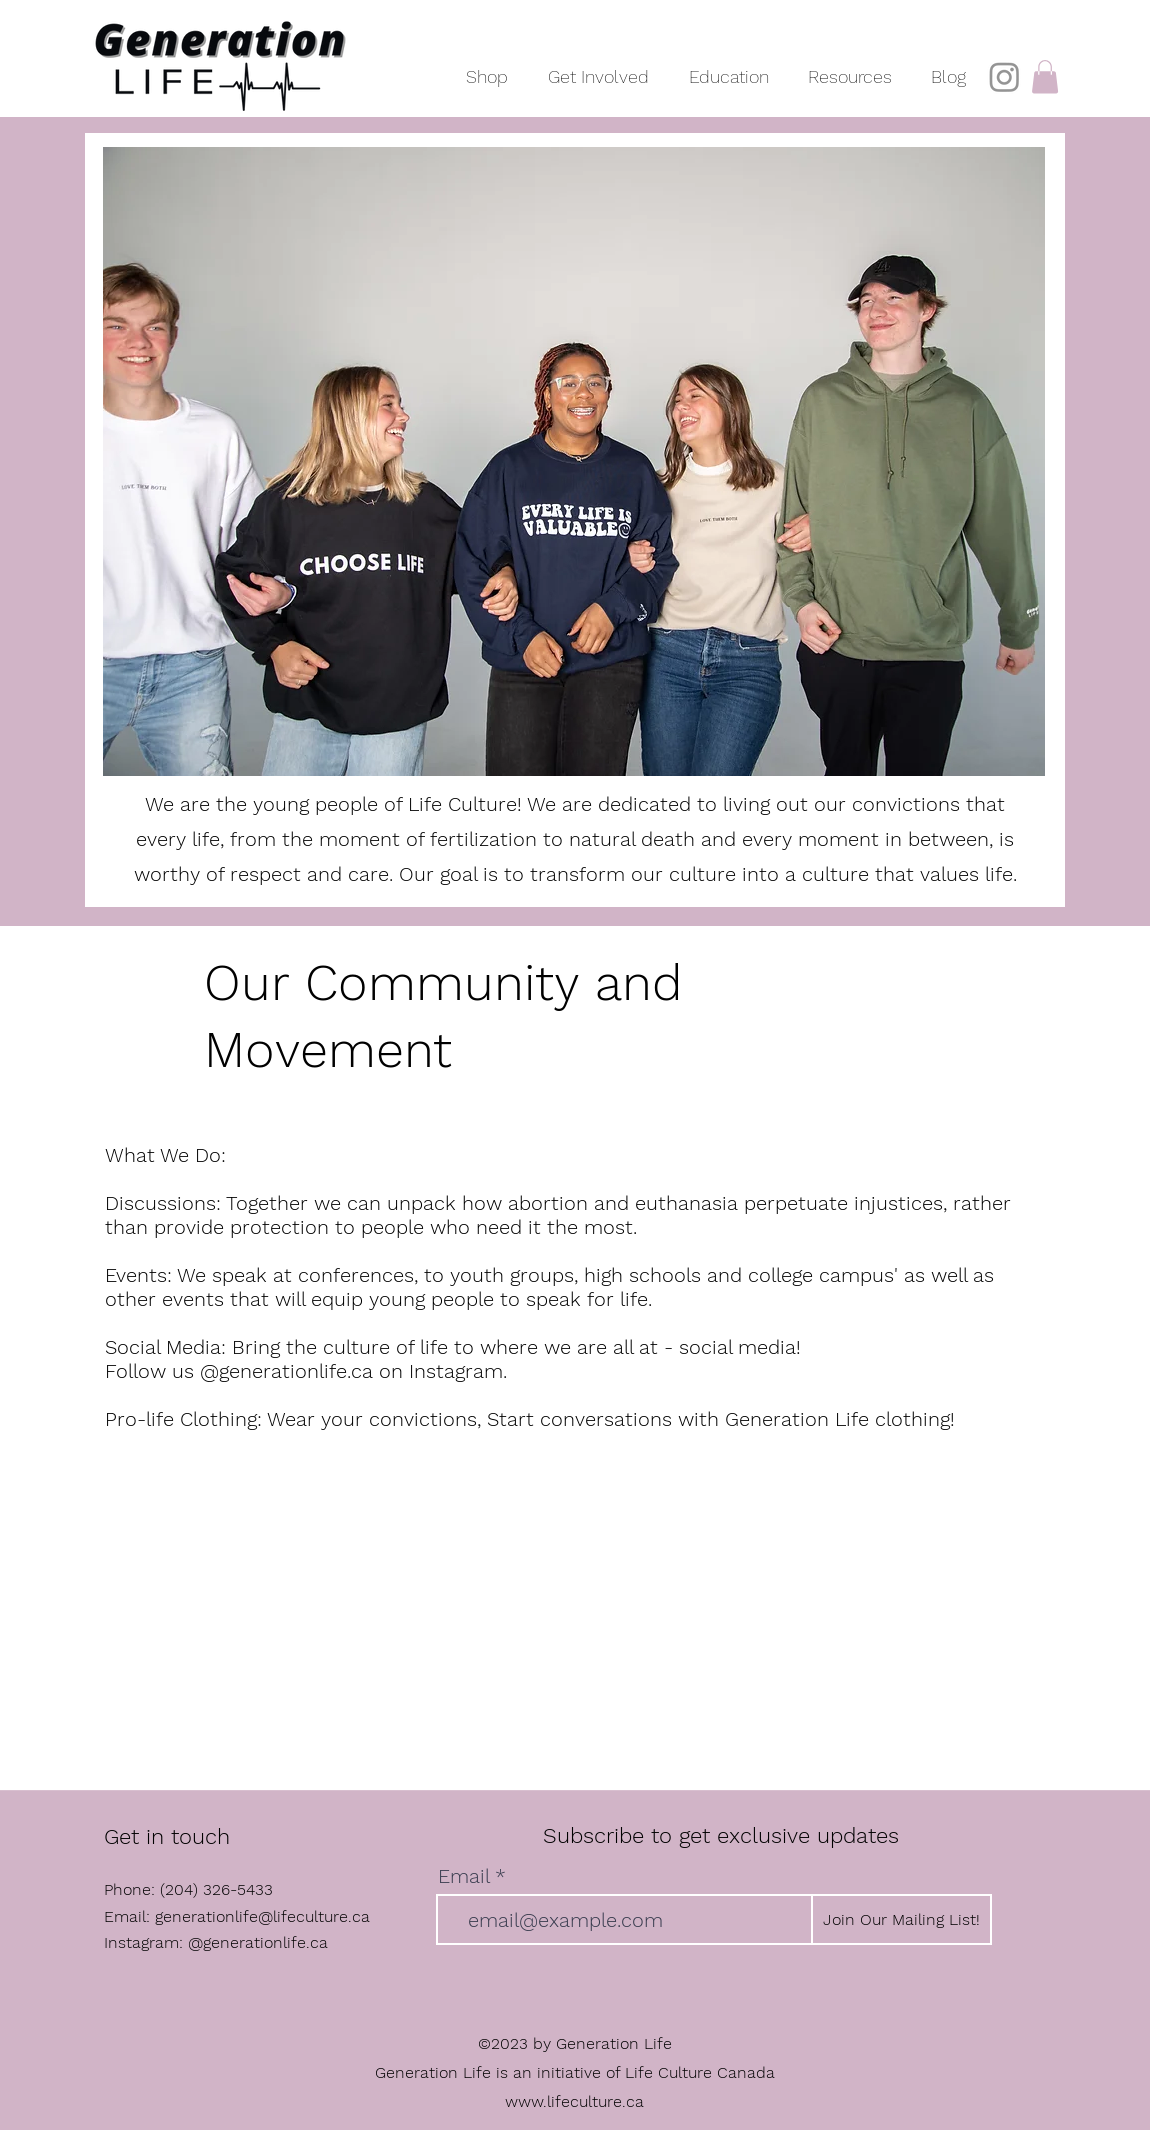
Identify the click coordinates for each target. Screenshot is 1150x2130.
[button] (598, 67)
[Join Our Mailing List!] (901, 1919)
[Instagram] (1004, 76)
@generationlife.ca (258, 1942)
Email (463, 1876)
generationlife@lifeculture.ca (262, 1916)
